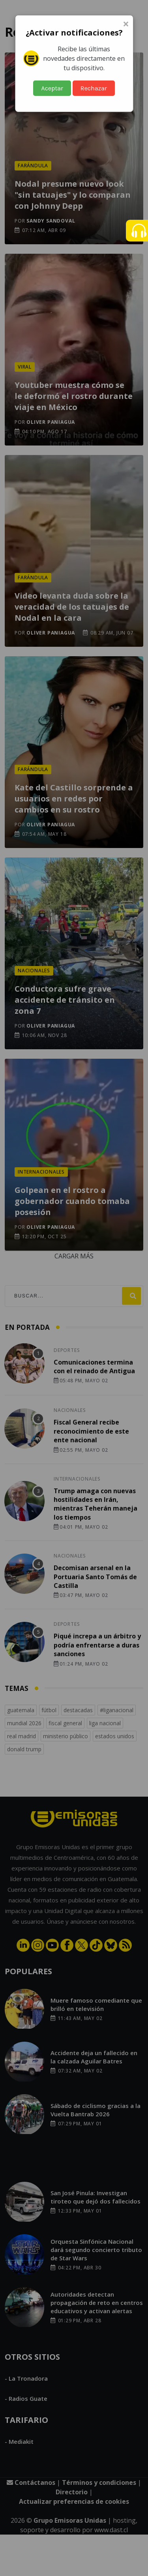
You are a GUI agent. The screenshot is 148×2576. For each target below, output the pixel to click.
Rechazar (94, 88)
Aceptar (52, 88)
